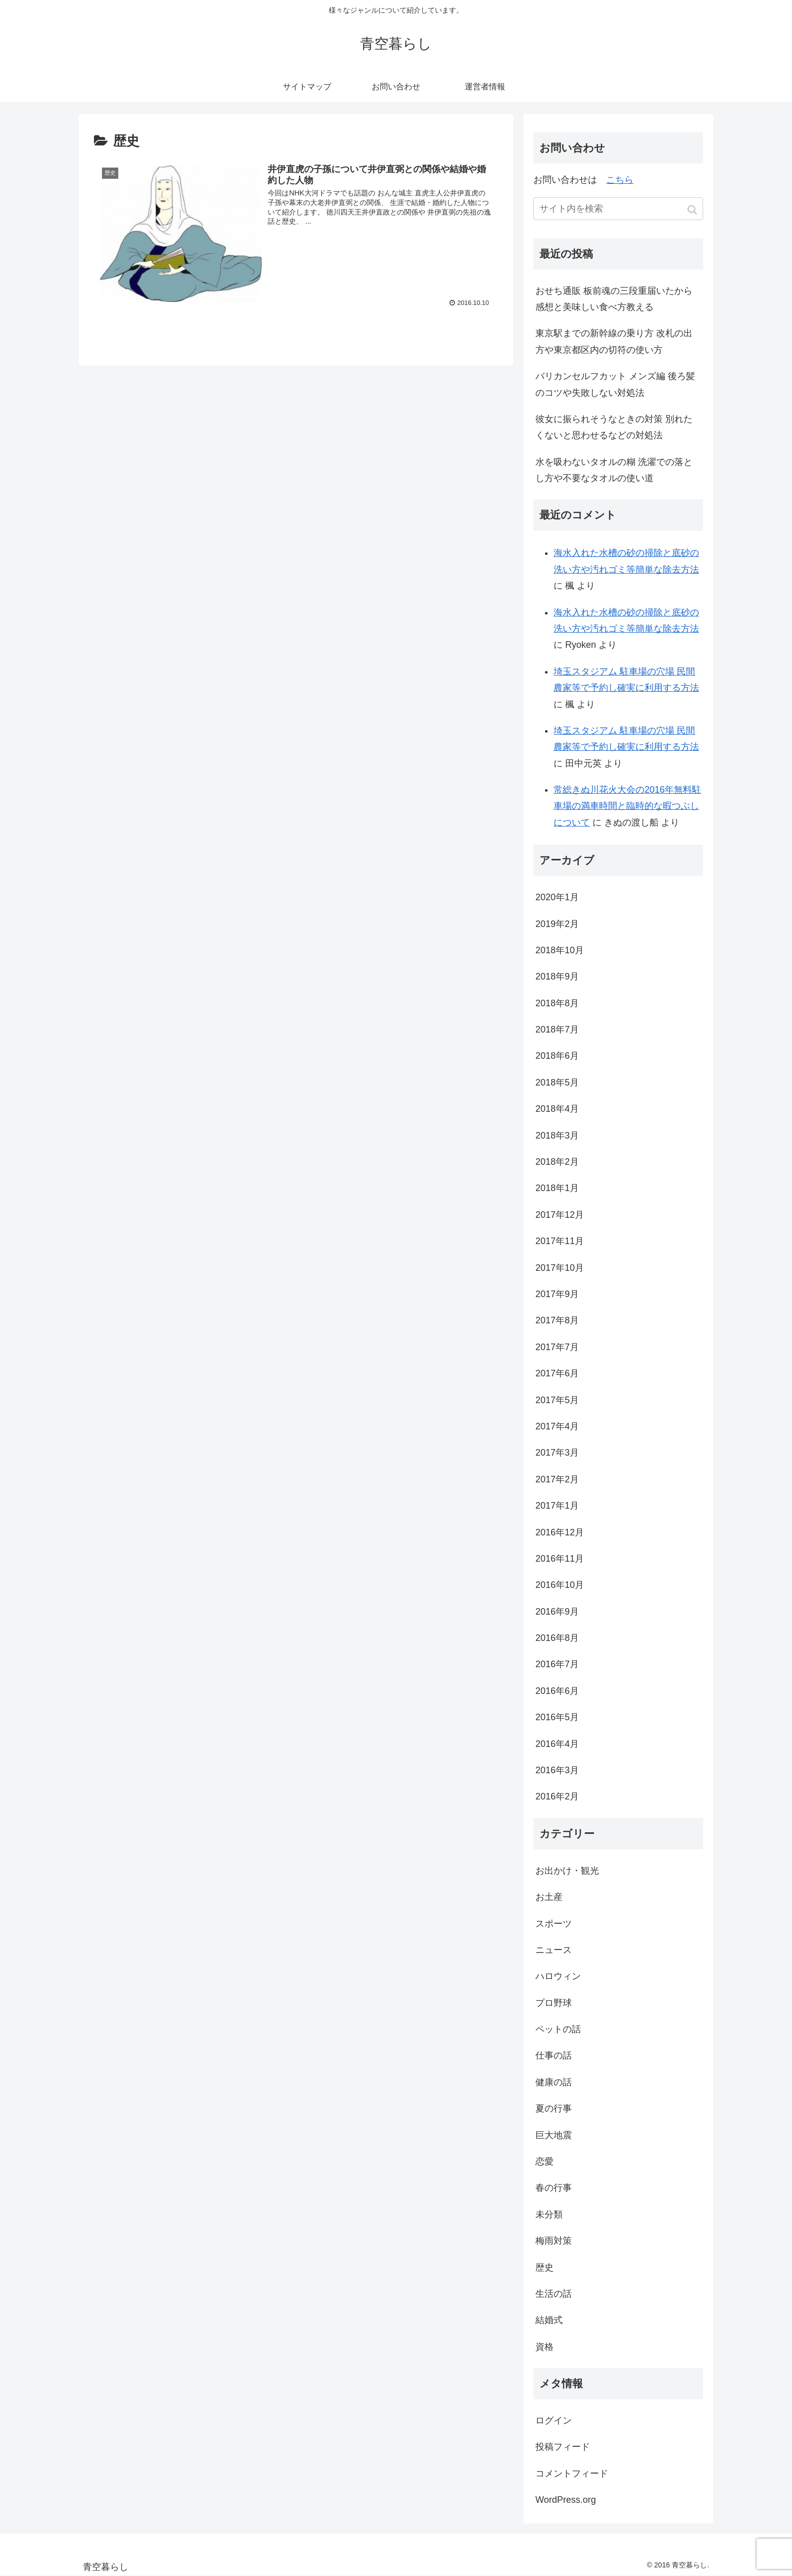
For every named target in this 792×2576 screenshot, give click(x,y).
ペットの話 (558, 2029)
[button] (693, 209)
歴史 (544, 2267)
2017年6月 (557, 1373)
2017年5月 (557, 1400)
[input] (618, 208)
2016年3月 (557, 1770)
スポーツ (553, 1924)
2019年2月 (557, 924)
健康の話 (553, 2082)
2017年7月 (557, 1347)
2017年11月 (559, 1241)
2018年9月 (557, 976)
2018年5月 (557, 1082)
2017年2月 (557, 1479)
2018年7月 (557, 1029)
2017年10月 (559, 1268)
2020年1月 (557, 897)
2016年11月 (559, 1559)
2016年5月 (557, 1717)
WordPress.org (565, 2500)
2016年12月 (559, 1532)
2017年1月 (557, 1506)
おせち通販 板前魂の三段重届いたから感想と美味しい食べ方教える (613, 299)
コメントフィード (571, 2473)
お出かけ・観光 (567, 1871)
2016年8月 (557, 1638)
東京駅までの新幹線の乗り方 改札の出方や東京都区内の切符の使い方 (613, 341)
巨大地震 (553, 2135)
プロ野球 (553, 2003)
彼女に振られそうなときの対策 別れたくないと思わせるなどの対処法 (613, 427)
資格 (544, 2347)
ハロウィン (558, 1976)
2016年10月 (559, 1585)
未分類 (549, 2214)
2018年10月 (559, 950)
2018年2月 (557, 1162)
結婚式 (549, 2320)
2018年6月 (557, 1056)
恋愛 (544, 2161)
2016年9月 (557, 1612)
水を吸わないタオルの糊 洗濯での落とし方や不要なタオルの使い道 (613, 470)
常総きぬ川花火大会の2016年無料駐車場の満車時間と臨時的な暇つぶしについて (627, 806)
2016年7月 (557, 1664)
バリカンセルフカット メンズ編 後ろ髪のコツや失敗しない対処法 (615, 384)
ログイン (553, 2420)
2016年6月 (557, 1691)
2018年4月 (557, 1109)
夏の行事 (553, 2108)
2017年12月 (559, 1215)
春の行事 (553, 2188)
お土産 (549, 1897)
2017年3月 (557, 1453)
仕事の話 (553, 2055)
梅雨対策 (553, 2241)
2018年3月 (557, 1135)
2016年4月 (557, 1744)
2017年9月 (557, 1294)
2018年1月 (557, 1188)
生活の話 (553, 2294)
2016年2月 (557, 1796)
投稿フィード (562, 2447)
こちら (619, 180)
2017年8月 (557, 1320)
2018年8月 (557, 1003)
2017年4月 (557, 1426)
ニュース (553, 1950)
